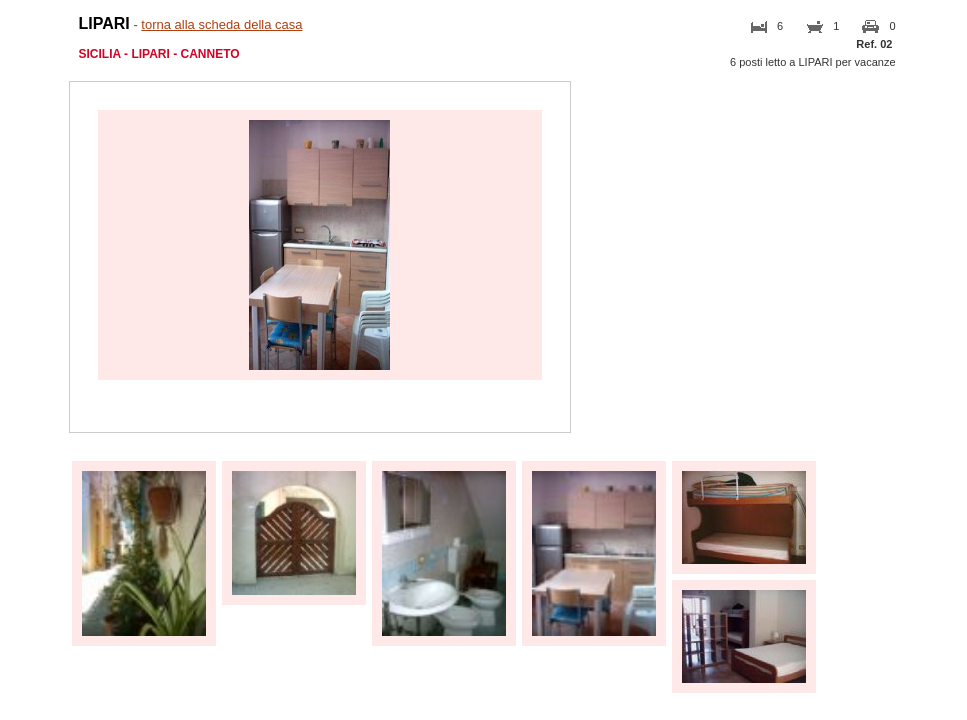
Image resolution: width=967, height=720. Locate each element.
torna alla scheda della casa (221, 24)
